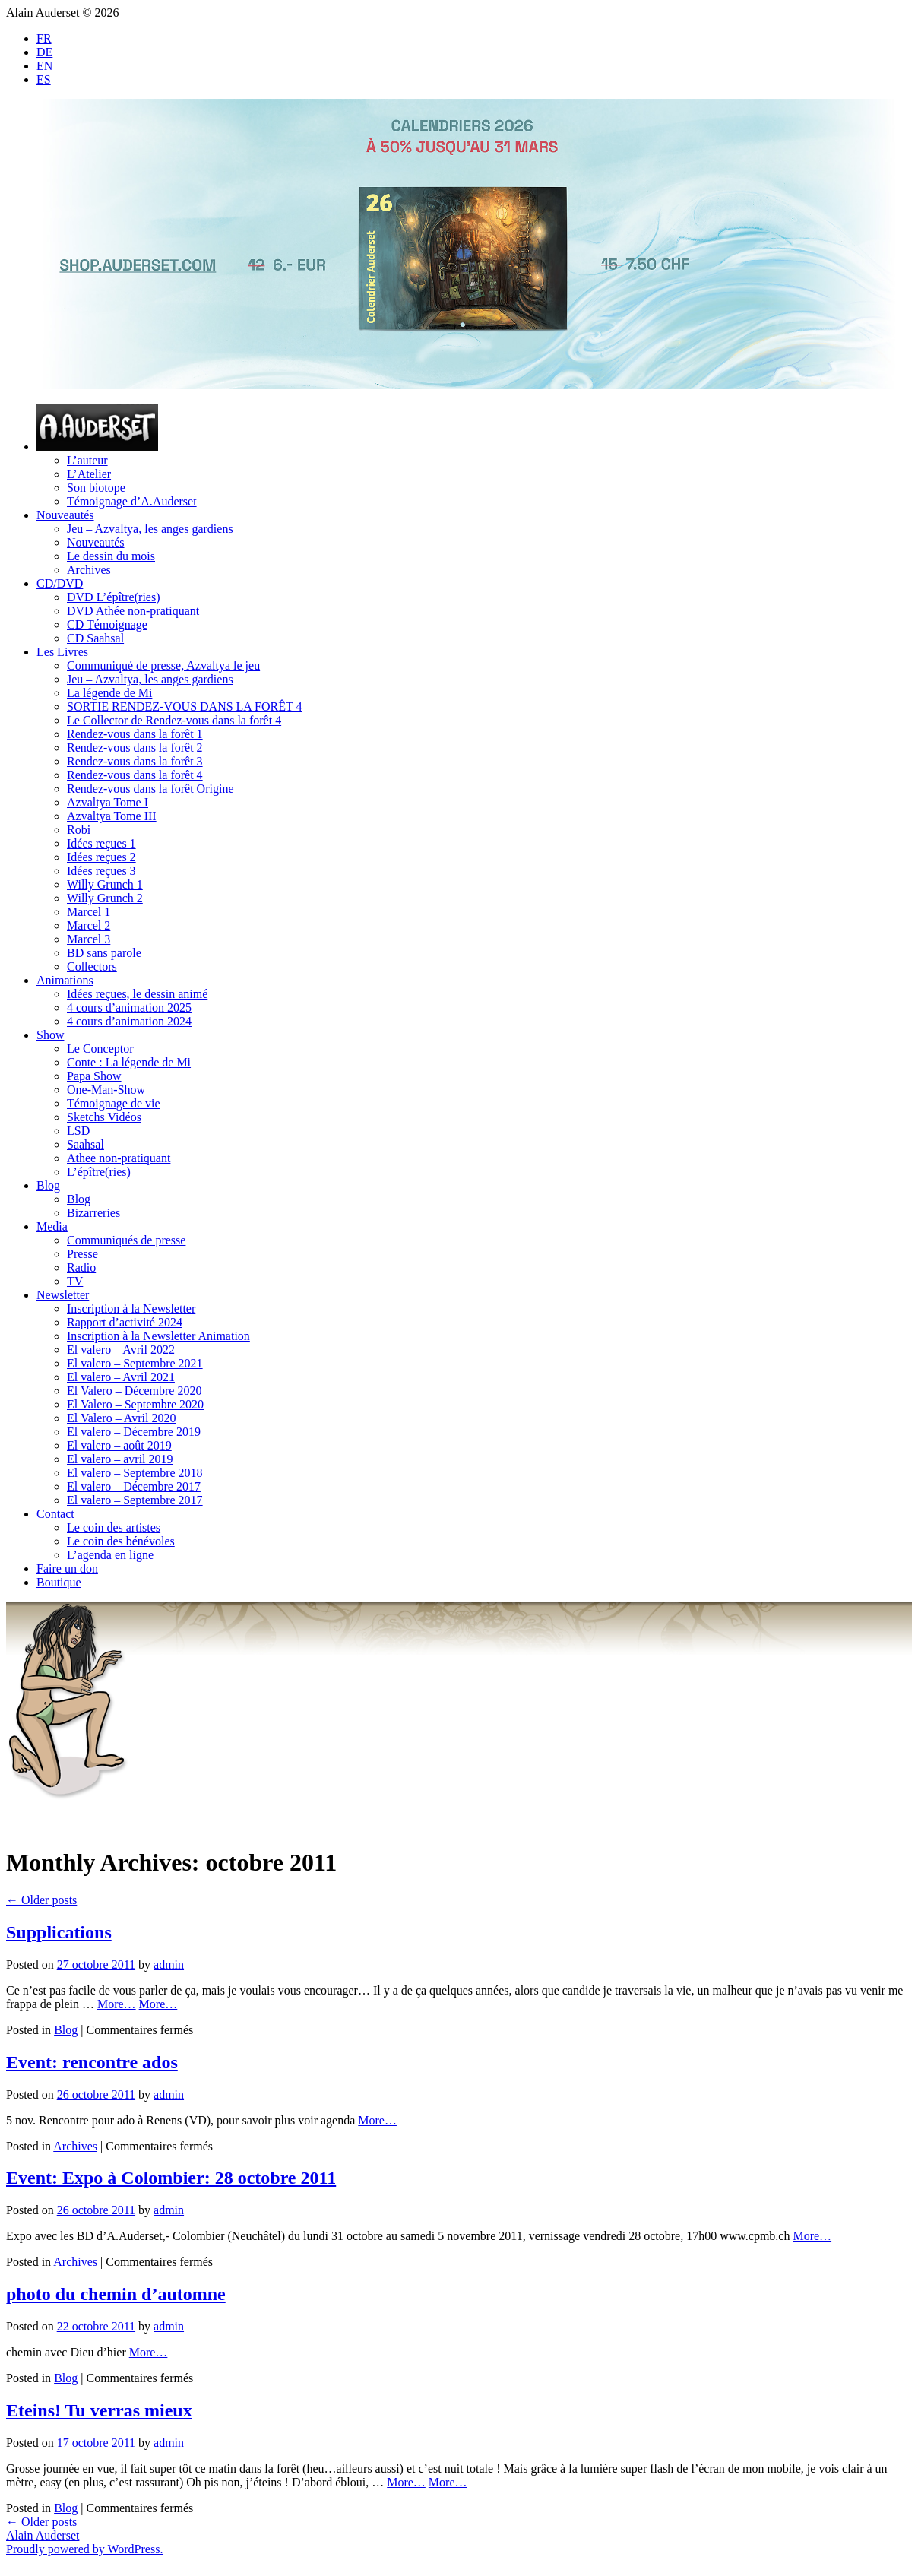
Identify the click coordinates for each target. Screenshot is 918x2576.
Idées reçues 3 (101, 870)
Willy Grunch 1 (105, 884)
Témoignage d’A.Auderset (132, 501)
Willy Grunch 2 (105, 898)
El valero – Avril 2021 (121, 1376)
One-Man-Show (106, 1089)
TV (75, 1281)
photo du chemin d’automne (116, 2294)
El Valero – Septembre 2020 (135, 1404)
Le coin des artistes (113, 1527)
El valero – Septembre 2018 (135, 1472)
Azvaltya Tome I (107, 802)
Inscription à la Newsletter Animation (158, 1335)
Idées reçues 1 (101, 843)
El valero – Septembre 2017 (135, 1500)
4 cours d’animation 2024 (129, 1021)
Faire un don (67, 1568)
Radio (81, 1267)
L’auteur (87, 460)
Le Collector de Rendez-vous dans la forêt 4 (174, 720)
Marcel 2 (88, 925)
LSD (78, 1130)
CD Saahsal (95, 638)
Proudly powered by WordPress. (84, 2549)
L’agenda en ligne (110, 1554)
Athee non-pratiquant (118, 1158)
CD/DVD (59, 583)
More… (116, 2004)
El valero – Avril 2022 (121, 1349)
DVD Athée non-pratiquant (133, 610)
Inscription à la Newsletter (131, 1308)
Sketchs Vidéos (104, 1117)
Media (52, 1226)
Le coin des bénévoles (121, 1541)
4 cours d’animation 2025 (129, 1007)
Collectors (92, 966)
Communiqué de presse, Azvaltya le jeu (163, 665)
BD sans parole (104, 952)
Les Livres (62, 651)
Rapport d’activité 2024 (124, 1322)
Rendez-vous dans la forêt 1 (135, 733)
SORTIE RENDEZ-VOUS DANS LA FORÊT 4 (184, 706)
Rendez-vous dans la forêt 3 (135, 761)
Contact (55, 1513)
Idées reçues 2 (101, 857)
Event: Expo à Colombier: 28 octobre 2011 (171, 2178)
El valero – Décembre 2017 (134, 1486)
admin (169, 1964)
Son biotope (96, 487)
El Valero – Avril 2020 (121, 1418)
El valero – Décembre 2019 (134, 1431)
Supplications (59, 1932)
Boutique (58, 1582)
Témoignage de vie (113, 1103)
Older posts (41, 1899)
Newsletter (62, 1294)
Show (50, 1034)
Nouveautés (65, 515)
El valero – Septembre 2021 (135, 1363)
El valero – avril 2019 (120, 1459)
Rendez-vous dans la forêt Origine (150, 788)
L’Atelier (89, 473)
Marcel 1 (88, 911)
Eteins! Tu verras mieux (99, 2410)
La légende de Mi (109, 692)
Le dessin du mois (111, 556)
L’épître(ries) (99, 1171)
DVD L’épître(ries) (113, 597)
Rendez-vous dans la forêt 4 (135, 774)
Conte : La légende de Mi (129, 1062)
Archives (89, 569)
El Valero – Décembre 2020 (134, 1390)
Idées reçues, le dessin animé (137, 993)
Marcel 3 (88, 939)
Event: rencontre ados (92, 2062)
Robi (78, 829)
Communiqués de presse (126, 1240)
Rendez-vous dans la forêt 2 (135, 747)
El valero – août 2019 (119, 1445)
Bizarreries (93, 1212)
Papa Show (94, 1075)
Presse (82, 1253)
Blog (48, 1185)
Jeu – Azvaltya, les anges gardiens (150, 528)
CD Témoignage (107, 624)
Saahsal (85, 1144)
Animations (64, 980)
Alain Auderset (42, 2535)
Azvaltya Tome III (112, 816)
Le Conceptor (100, 1048)
